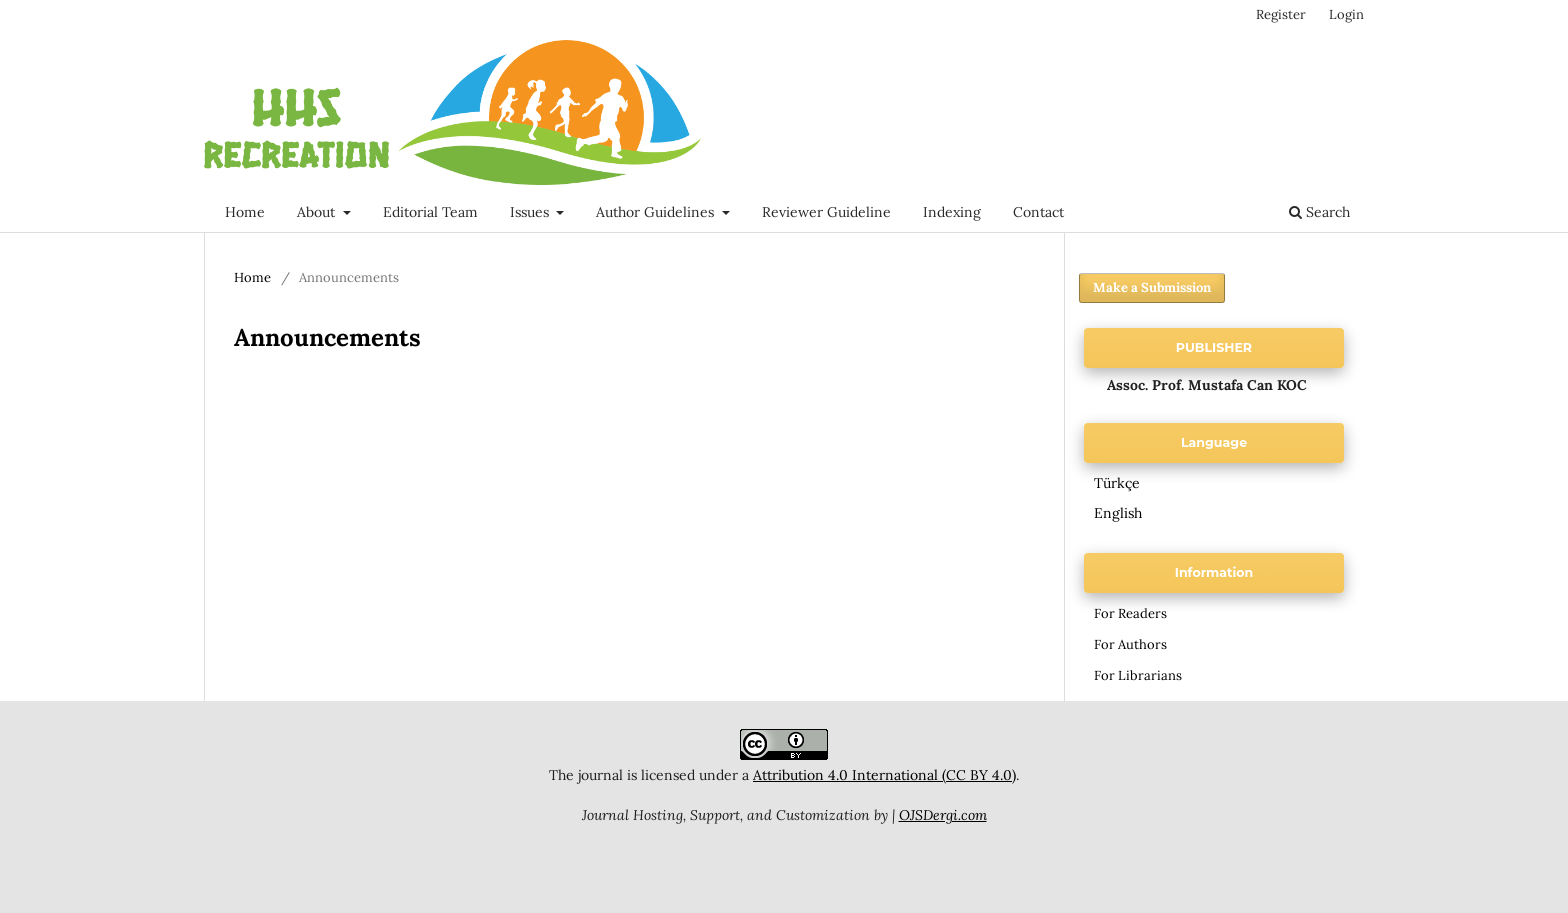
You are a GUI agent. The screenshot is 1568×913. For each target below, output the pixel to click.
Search (1319, 212)
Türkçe (1117, 483)
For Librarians (1138, 675)
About (318, 212)
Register (1281, 14)
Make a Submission (1152, 287)
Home (245, 212)
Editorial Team (430, 212)
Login (1346, 14)
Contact (1038, 212)
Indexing (952, 212)
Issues (531, 212)
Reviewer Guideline (826, 212)
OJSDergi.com (943, 815)
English (1118, 513)
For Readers (1130, 613)
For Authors (1130, 644)
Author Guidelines (657, 212)
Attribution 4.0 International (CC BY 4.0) (884, 775)
